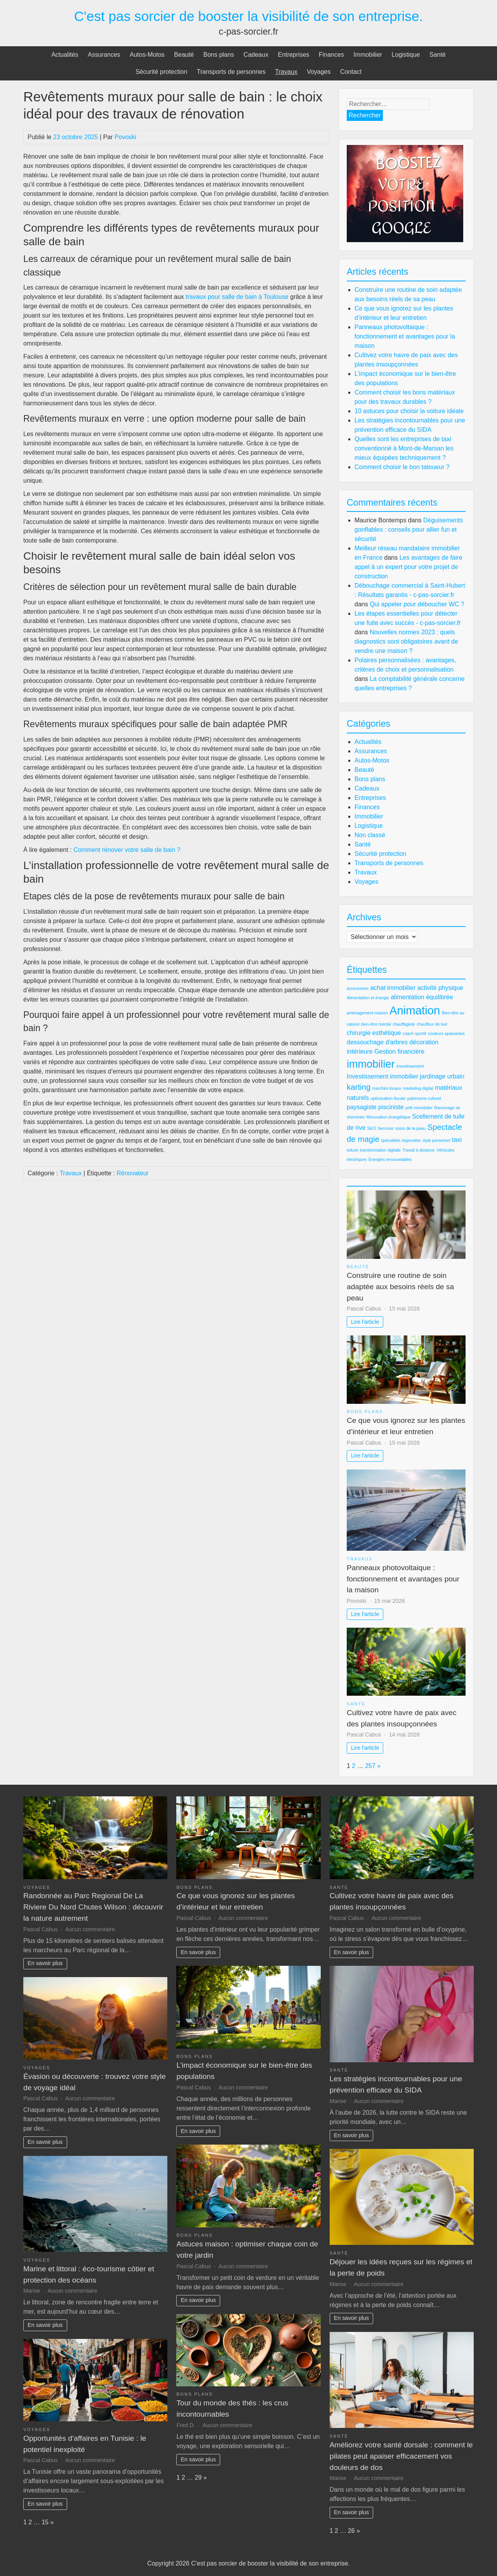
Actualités (64, 54)
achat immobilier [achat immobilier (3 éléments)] (392, 987)
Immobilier (367, 54)
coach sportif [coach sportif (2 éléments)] (414, 1033)
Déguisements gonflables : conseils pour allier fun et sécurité (409, 529)
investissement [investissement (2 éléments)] (410, 1066)
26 (351, 2530)
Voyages (318, 71)
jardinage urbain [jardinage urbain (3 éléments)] (442, 1076)
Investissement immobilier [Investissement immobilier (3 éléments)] (382, 1076)
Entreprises (293, 54)
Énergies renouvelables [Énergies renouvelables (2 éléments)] (390, 1159)
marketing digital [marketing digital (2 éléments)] (418, 1088)
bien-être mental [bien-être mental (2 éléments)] (376, 1024)
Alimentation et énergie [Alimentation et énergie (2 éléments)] (368, 997)
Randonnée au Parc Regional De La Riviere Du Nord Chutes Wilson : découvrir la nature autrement (93, 1907)
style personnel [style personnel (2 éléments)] (436, 1140)
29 (198, 2477)
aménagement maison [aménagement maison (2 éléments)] (367, 1013)
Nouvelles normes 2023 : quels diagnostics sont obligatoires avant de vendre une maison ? (406, 641)
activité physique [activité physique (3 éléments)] (440, 987)
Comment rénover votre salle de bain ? (127, 849)
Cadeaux (255, 54)
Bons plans (218, 54)
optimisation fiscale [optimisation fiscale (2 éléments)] (387, 1098)
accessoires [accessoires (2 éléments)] (357, 988)
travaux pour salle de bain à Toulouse (237, 296)
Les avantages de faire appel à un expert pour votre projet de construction (408, 566)
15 (45, 2522)
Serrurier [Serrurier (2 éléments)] (385, 1128)
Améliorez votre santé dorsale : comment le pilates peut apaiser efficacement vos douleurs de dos (401, 2456)
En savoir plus (45, 1963)
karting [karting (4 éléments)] (358, 1086)
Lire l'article (365, 1322)
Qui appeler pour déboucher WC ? (417, 604)
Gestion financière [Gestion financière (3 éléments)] (399, 1051)
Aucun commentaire (90, 1929)
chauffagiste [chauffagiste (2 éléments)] (404, 1024)
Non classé (370, 835)
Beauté (184, 54)
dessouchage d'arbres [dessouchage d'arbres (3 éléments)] (377, 1042)
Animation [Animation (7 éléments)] (414, 1010)
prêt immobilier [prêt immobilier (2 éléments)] (419, 1107)
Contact (350, 71)
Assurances (104, 54)
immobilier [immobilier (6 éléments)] (371, 1064)
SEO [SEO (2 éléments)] (371, 1128)
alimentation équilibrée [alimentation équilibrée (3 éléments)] (422, 997)
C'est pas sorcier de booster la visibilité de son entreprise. (248, 16)
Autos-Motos (147, 54)
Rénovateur (132, 1173)
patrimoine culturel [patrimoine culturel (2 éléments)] (424, 1098)
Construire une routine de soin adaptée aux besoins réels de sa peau (400, 1286)
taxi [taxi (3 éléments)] (457, 1139)
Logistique (406, 54)
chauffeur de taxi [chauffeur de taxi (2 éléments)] (432, 1024)
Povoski (125, 137)
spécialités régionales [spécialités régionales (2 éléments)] (401, 1140)
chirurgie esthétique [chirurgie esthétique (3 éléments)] (374, 1033)
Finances (331, 54)
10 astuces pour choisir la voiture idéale (409, 411)
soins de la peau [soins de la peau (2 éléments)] (410, 1128)
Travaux (286, 71)
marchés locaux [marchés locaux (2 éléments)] (386, 1088)
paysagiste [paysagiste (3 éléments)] (362, 1107)
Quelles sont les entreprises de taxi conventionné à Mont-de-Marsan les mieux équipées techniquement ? (404, 448)
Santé (437, 54)
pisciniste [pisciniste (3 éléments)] (391, 1107)
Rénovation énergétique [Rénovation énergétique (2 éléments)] (388, 1117)
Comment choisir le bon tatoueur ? (402, 467)
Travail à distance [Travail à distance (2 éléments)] (418, 1150)
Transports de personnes (231, 71)
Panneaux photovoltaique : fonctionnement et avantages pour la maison (405, 336)
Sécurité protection (161, 71)
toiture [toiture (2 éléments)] (352, 1150)
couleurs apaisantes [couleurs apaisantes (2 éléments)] (446, 1033)
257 (370, 1766)
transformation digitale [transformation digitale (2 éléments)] (380, 1150)
